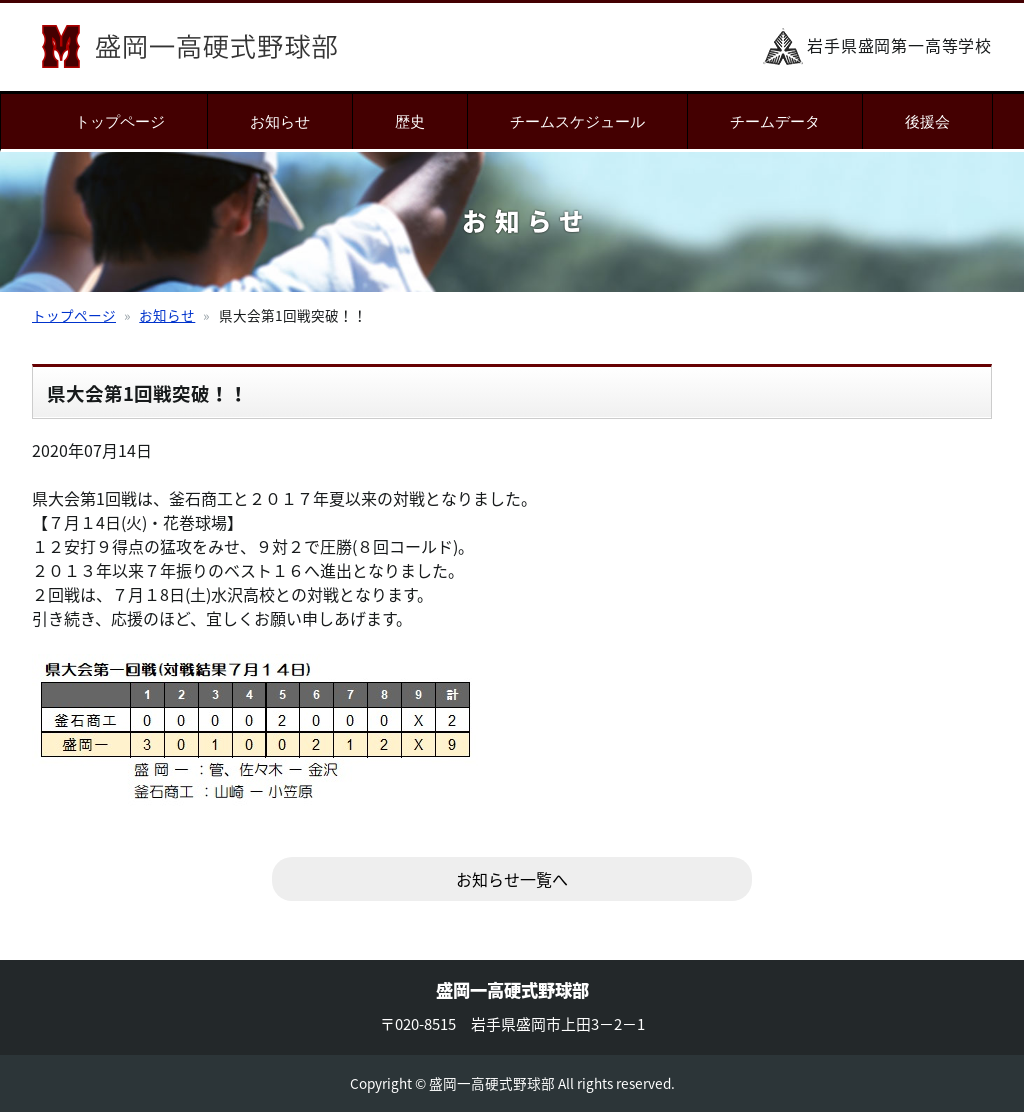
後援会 (927, 121)
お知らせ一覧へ (512, 879)
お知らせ (280, 121)
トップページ (120, 121)
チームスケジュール (577, 121)
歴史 (410, 121)
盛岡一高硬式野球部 (189, 46)
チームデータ (775, 121)
